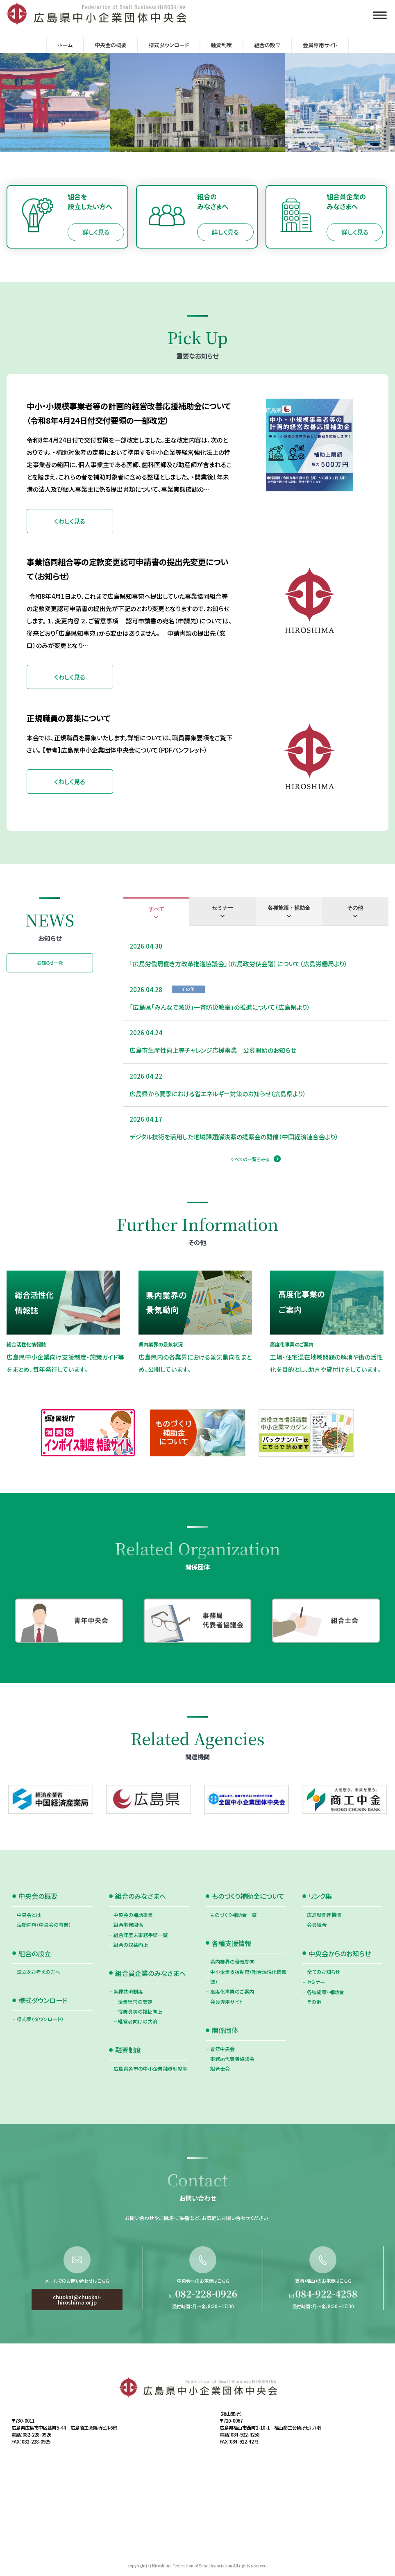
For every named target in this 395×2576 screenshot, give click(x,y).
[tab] (156, 911)
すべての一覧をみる (250, 1159)
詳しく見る (95, 232)
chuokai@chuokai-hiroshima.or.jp (77, 2340)
